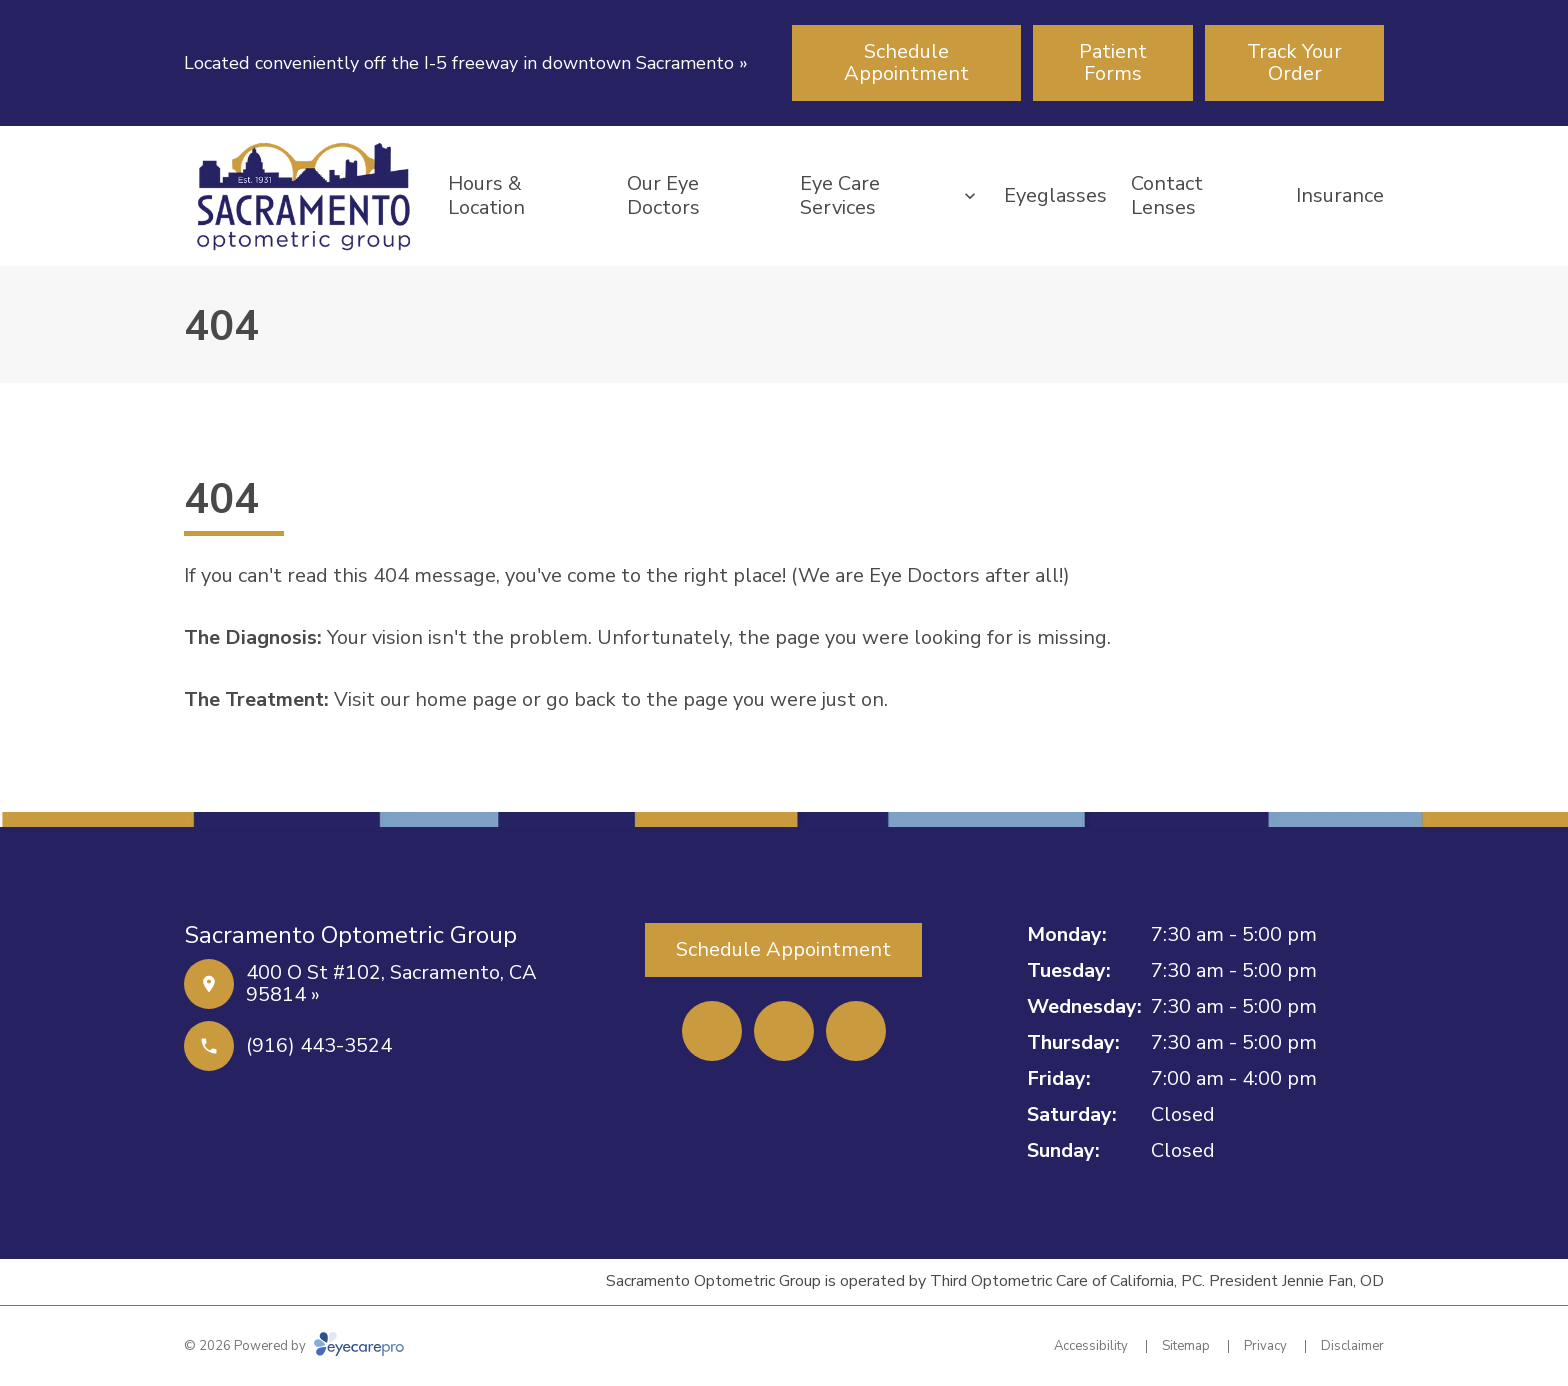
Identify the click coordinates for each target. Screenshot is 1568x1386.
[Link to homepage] (304, 196)
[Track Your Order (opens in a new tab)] (1294, 63)
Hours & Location (486, 195)
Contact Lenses (1167, 195)
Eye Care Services (840, 195)
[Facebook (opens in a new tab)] (712, 1031)
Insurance (1340, 195)
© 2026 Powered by (294, 1346)
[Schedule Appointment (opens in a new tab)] (906, 63)
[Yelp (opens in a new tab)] (784, 1031)
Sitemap (1186, 1346)
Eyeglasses (1055, 195)
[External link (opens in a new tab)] (856, 1031)
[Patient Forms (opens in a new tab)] (1113, 63)
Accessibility (1091, 1346)
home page (466, 699)
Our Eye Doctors (663, 195)
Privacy (1265, 1346)
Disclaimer (1352, 1346)
